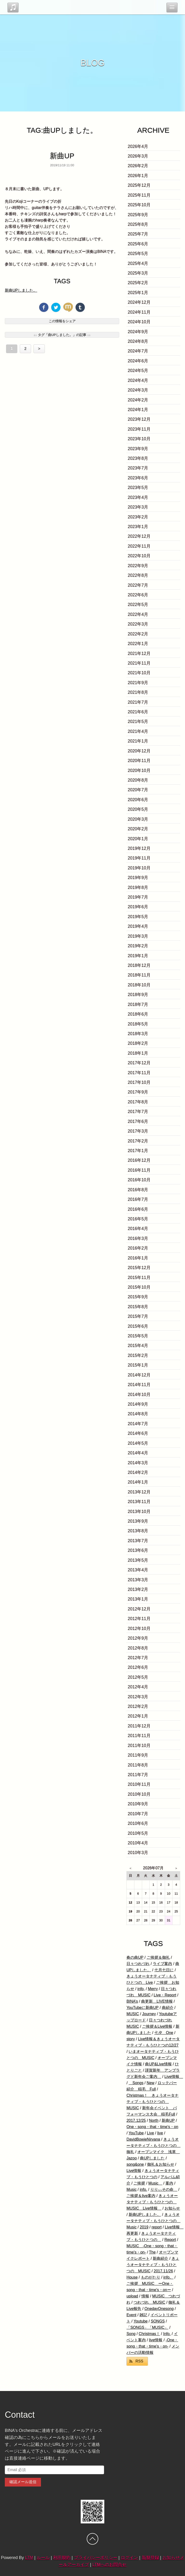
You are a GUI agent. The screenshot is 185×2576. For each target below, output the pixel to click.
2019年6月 (138, 906)
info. (143, 2189)
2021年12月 (139, 653)
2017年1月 (138, 1150)
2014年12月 (139, 1375)
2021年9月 (138, 682)
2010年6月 (138, 1823)
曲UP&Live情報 (158, 2064)
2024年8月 (138, 341)
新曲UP (168, 2120)
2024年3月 (138, 390)
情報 (145, 2296)
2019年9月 (138, 877)
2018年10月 (139, 984)
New (150, 2083)
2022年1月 (138, 643)
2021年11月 (139, 663)
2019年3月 (138, 936)
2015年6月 (138, 1326)
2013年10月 (139, 1511)
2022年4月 (138, 614)
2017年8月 (138, 1101)
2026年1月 (138, 175)
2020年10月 (139, 770)
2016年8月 (138, 1189)
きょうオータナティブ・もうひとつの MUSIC (152, 2264)
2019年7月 (138, 897)
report (157, 2227)
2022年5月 (138, 604)
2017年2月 (138, 1141)
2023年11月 (139, 429)
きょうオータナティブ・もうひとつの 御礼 (153, 2145)
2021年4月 (138, 731)
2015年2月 (138, 1355)
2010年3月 (138, 1852)
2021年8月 (138, 692)
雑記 (143, 2315)
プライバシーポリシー (95, 2557)
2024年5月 (138, 370)
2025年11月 (139, 195)
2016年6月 (138, 1209)
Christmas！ (149, 2334)
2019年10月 (139, 868)
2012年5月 (138, 1677)
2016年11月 (139, 1170)
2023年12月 (139, 419)
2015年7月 (138, 1316)
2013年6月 (138, 1550)
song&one (135, 2164)
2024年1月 (138, 409)
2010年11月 (139, 1784)
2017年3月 (138, 1131)
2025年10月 (139, 204)
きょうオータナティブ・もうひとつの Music (153, 2220)
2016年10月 (139, 1179)
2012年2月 (138, 1706)
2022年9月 (138, 565)
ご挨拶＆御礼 (158, 1957)
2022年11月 (139, 546)
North (154, 2120)
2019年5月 (138, 916)
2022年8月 (138, 575)
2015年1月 (138, 1365)
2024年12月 (139, 302)
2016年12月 (139, 1160)
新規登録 (150, 2557)
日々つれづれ (138, 1964)
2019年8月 (138, 887)
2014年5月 (138, 1443)
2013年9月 (138, 1521)
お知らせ (172, 2208)
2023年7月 (138, 468)
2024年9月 (138, 331)
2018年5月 (138, 1024)
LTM (29, 2557)
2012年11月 (139, 1618)
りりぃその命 (163, 2189)
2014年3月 (138, 1462)
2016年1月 (138, 1258)
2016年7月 (138, 1199)
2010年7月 (138, 1813)
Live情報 (173, 2077)
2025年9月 (138, 214)
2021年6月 (138, 711)
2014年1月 (138, 1482)
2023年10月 (139, 438)
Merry (153, 1989)
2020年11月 (139, 760)
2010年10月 (139, 1794)
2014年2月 (138, 1472)
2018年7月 (138, 1004)
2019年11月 (139, 858)
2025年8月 (138, 224)
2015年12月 (139, 1267)
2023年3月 (138, 507)
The (152, 2252)
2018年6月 (138, 1014)
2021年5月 (138, 721)
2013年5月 (138, 1560)
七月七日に (164, 1970)
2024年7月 (138, 351)
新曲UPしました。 (21, 290)
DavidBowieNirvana (143, 2139)
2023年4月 (138, 497)
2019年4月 (138, 926)
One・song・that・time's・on (152, 2127)
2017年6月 (138, 1121)
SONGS (158, 2321)
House (132, 2277)
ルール (43, 2557)
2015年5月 (138, 1335)
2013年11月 (139, 1501)
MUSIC (132, 2014)
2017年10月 (139, 1082)
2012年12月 (139, 1609)
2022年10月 (139, 555)
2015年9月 (138, 1296)
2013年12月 (139, 1492)
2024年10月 (139, 321)
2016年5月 (138, 1218)
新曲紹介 (160, 2258)
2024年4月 (138, 380)
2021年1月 (138, 741)
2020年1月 (138, 838)
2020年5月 (138, 809)
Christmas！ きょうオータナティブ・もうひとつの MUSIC (152, 2101)
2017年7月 (138, 1111)
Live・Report (165, 1995)
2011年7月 (138, 1774)
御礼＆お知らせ (160, 2164)
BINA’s (132, 2001)
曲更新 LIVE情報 (157, 2001)
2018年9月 (138, 994)
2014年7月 (138, 1423)
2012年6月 (138, 1667)
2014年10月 (139, 1394)
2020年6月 (138, 799)
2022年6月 (138, 594)
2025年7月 (138, 234)
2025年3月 (138, 273)
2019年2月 (138, 945)
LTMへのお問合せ (109, 2564)
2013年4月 (138, 1569)
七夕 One (163, 2033)
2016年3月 (138, 1238)
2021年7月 (138, 702)
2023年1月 (138, 526)
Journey (149, 2014)
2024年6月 (138, 360)
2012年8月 (138, 1648)
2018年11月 (139, 975)
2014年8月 (138, 1413)
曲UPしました (152, 2158)
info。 (168, 2277)
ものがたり (150, 2277)
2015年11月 (139, 1277)
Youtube (140, 2321)
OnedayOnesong (159, 2309)
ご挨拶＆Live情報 (157, 2026)
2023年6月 (138, 477)
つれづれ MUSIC (149, 2302)
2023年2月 (138, 517)
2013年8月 (138, 1530)
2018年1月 (138, 1053)
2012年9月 (138, 1638)
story (130, 2039)
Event (131, 2315)
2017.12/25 (136, 2120)
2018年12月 (139, 965)
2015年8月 (138, 1306)
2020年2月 (138, 828)
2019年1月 (138, 955)
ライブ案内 (162, 1964)
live (160, 2133)
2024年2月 (138, 400)
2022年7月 (138, 585)
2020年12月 (139, 751)
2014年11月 (139, 1384)
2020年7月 (138, 789)
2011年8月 (138, 1765)
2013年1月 (138, 1599)
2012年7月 (138, 1657)
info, (141, 1989)
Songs (136, 2083)
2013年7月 (138, 1540)
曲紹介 (167, 2008)
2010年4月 (138, 1843)
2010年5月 (138, 1833)
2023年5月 (138, 487)
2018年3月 (138, 1033)
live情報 (155, 2340)
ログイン (129, 2557)
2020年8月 (138, 780)
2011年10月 (139, 1745)
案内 (169, 2183)
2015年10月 (139, 1287)
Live (150, 2133)
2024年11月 (139, 312)
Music (155, 2183)
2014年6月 (138, 1433)
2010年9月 (138, 1803)
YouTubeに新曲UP (142, 2008)
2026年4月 (138, 146)
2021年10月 (139, 672)
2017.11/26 (163, 2271)
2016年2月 (138, 1248)
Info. (167, 2334)
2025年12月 (139, 185)
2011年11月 (139, 1735)
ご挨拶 (139, 2183)
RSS (139, 2361)
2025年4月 (138, 263)
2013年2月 (138, 1589)
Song (130, 2334)
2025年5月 (138, 253)
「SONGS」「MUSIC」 (147, 2327)
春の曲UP (134, 1957)
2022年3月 (138, 624)
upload (132, 2296)
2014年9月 (138, 1404)
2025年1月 (138, 292)
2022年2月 (138, 634)
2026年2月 (138, 165)
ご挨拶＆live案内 (140, 2196)
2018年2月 (138, 1043)
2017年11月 (139, 1072)
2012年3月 (138, 1696)
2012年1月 (138, 1716)
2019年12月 (139, 848)
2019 (144, 2227)
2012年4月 (138, 1686)
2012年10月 (139, 1628)
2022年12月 (139, 536)
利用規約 (61, 2557)
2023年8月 (138, 458)
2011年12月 (139, 1726)
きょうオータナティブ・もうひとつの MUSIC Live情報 (152, 2202)
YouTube (136, 2133)
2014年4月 (138, 1452)
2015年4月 (138, 1345)
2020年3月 (138, 819)
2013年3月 (138, 1579)
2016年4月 (138, 1228)
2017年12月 (139, 1062)
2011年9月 (138, 1755)
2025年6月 (138, 243)
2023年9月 (138, 448)
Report (170, 2240)
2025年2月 (138, 282)
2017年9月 (138, 1092)
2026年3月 (138, 156)
